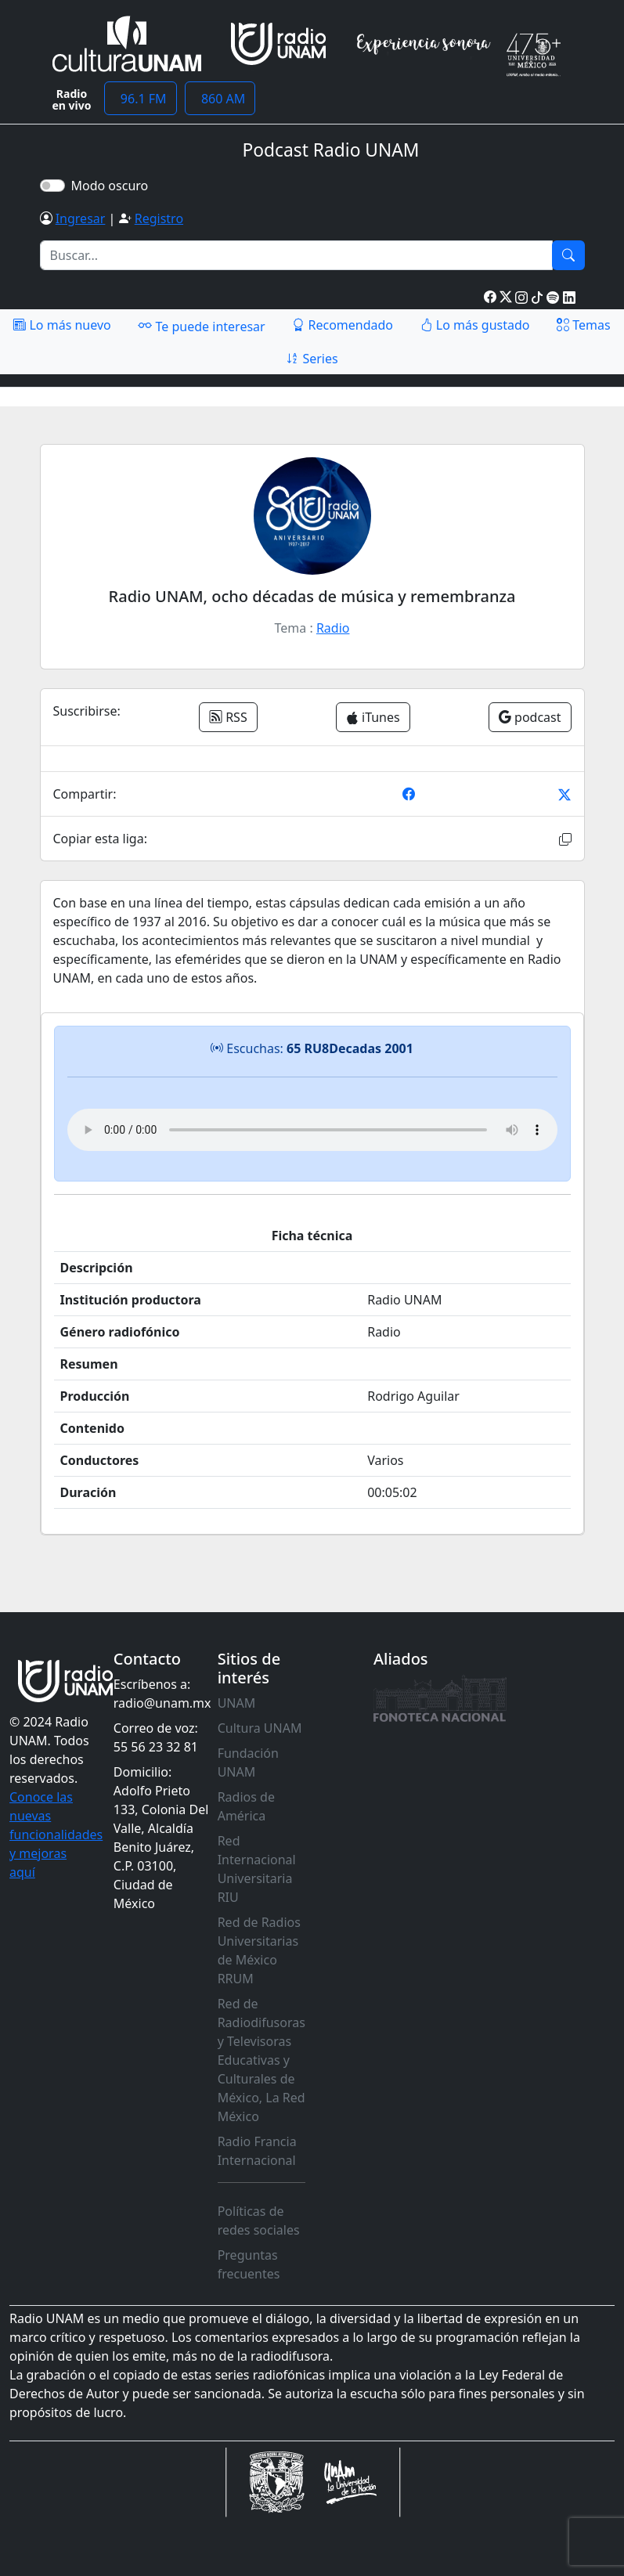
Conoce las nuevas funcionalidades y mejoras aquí (56, 1834)
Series (311, 358)
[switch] (52, 185)
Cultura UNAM (260, 1728)
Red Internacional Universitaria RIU (257, 1869)
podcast (530, 717)
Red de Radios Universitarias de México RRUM (259, 1950)
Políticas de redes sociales (259, 2221)
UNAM (237, 1703)
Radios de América (246, 1806)
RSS (228, 717)
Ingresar (81, 218)
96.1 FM (140, 98)
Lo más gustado (475, 325)
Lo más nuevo (61, 325)
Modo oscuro (113, 185)
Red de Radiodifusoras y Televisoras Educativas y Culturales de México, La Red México (261, 2060)
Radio (333, 628)
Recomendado (342, 325)
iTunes (373, 717)
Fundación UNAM (248, 1762)
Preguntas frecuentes (249, 2264)
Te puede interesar (201, 325)
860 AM (220, 98)
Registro (159, 218)
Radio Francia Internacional (257, 2151)
